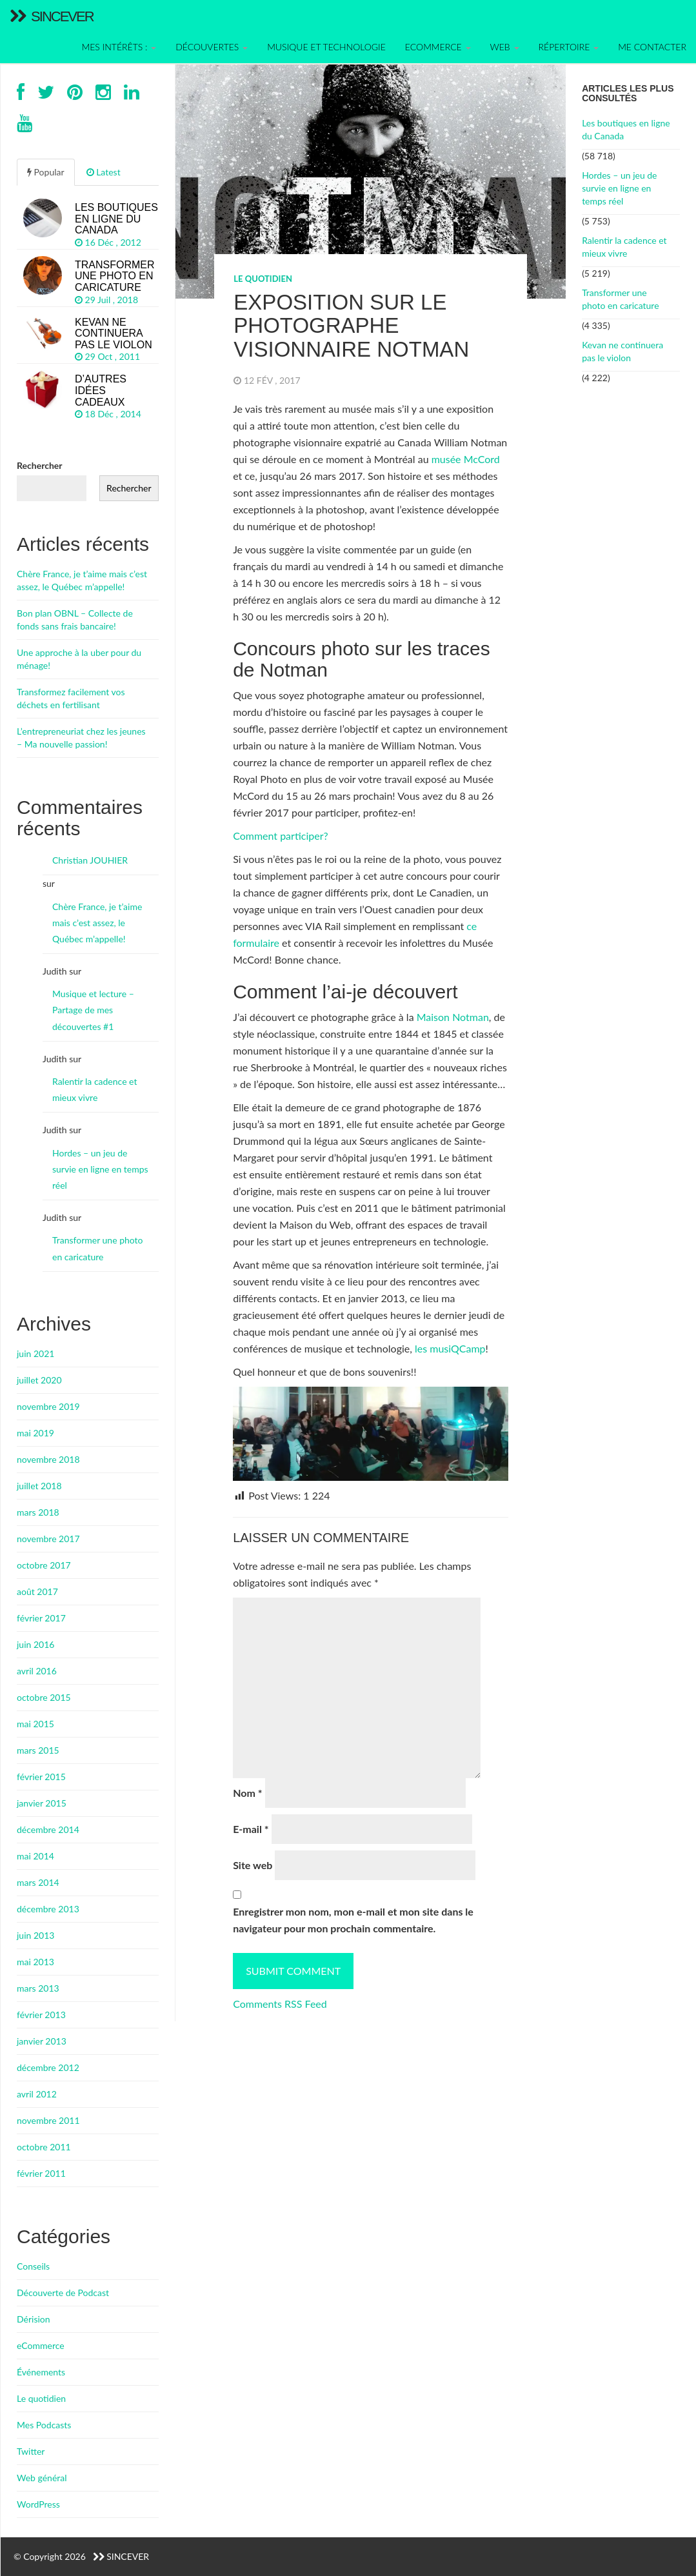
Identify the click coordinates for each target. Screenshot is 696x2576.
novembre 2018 (48, 1459)
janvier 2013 (41, 2041)
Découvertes (211, 46)
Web (504, 46)
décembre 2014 (48, 1829)
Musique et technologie (326, 46)
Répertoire (569, 46)
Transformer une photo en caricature (620, 299)
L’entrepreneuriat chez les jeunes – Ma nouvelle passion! (81, 737)
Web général (42, 2477)
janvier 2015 (41, 1803)
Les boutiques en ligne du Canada (626, 129)
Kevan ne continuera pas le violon (622, 351)
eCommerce (41, 2345)
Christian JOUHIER (90, 860)
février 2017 (41, 1617)
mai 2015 (35, 1723)
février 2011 (41, 2173)
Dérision (33, 2318)
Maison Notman (453, 1017)
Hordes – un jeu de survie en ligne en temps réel (619, 188)
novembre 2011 (48, 2120)
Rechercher (40, 465)
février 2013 (41, 2014)
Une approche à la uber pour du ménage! (79, 659)
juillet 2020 (39, 1379)
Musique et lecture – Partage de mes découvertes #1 (93, 1009)
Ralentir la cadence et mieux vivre (624, 247)
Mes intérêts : (118, 46)
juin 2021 (35, 1353)
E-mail (250, 1829)
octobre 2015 (44, 1697)
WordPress (38, 2504)
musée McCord (466, 459)
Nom (247, 1793)
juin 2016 (35, 1644)
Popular (46, 171)
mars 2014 (38, 1882)
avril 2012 (37, 2093)
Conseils (33, 2266)
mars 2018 (38, 1512)
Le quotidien (263, 278)
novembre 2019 (48, 1406)
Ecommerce (438, 46)
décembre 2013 (48, 1908)
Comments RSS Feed (280, 2003)
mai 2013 (35, 1961)
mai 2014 (35, 1855)
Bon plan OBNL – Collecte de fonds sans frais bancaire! (75, 619)
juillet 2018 (39, 1485)
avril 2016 (37, 1670)
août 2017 (37, 1591)
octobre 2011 (44, 2146)
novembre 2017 (48, 1538)
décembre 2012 (48, 2067)
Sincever (52, 16)
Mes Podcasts (44, 2424)
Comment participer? (280, 835)
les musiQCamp (450, 1348)
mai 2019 (35, 1432)
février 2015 (41, 1776)
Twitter (31, 2451)
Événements (41, 2371)
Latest (103, 171)
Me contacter (652, 46)
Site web (252, 1865)
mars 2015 (38, 1750)
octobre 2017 (44, 1565)
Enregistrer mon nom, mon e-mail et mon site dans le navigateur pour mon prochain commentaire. (353, 1919)
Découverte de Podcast (63, 2292)
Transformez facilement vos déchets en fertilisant (71, 698)
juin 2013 (35, 1935)
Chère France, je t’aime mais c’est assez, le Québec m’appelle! (82, 580)
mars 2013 (38, 1988)
